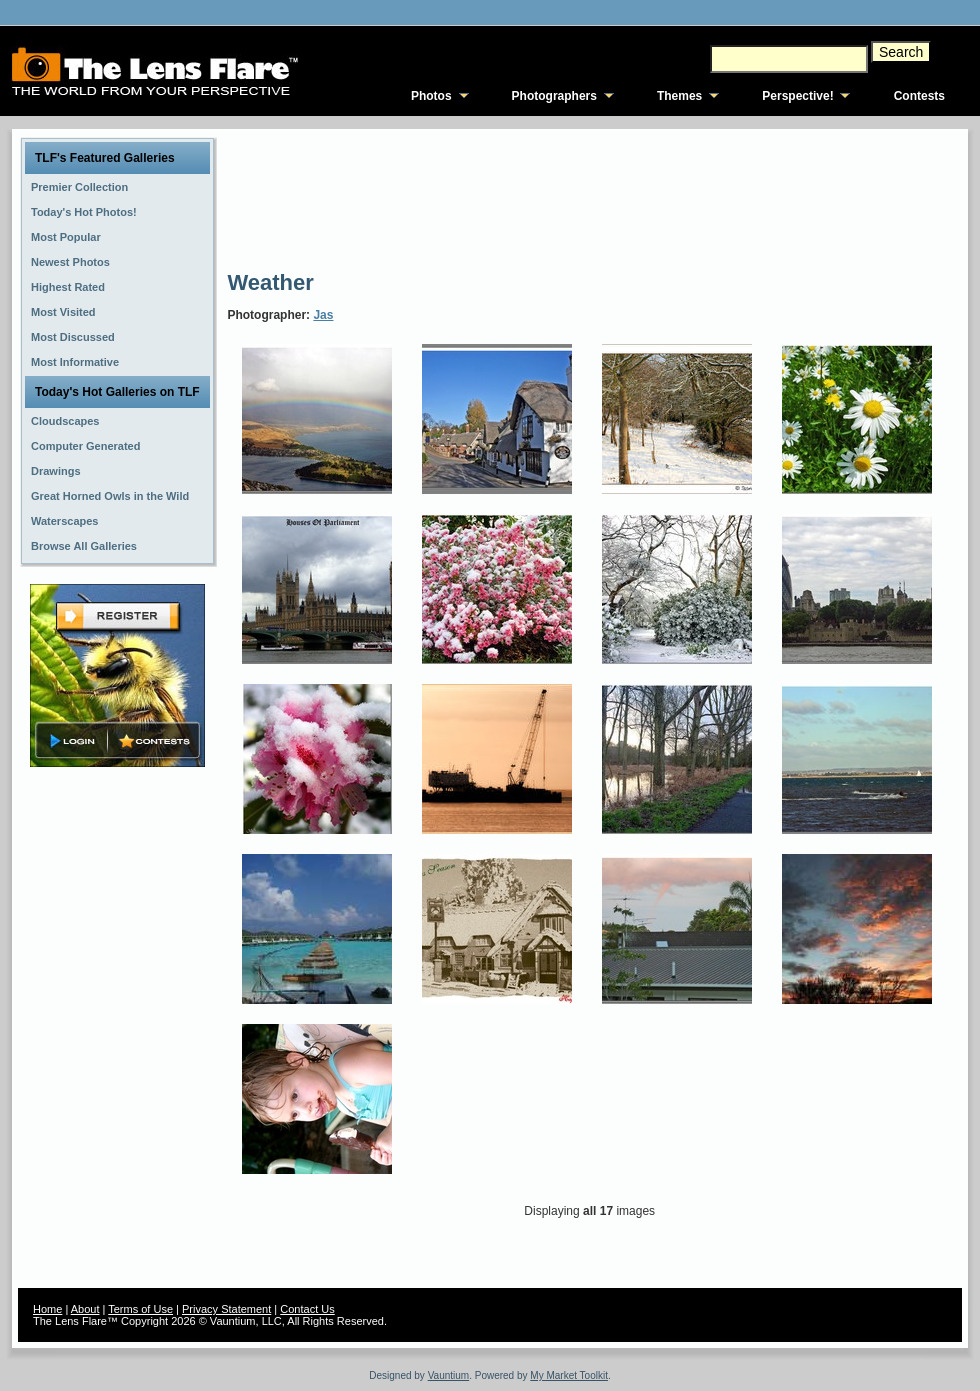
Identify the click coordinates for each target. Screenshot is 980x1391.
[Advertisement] (316, 197)
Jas (323, 315)
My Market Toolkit (569, 1375)
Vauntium (449, 1375)
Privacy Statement (226, 1309)
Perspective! (797, 96)
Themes (679, 96)
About (85, 1309)
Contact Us (307, 1309)
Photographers (554, 96)
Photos (431, 96)
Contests (919, 96)
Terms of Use (140, 1309)
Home (47, 1309)
